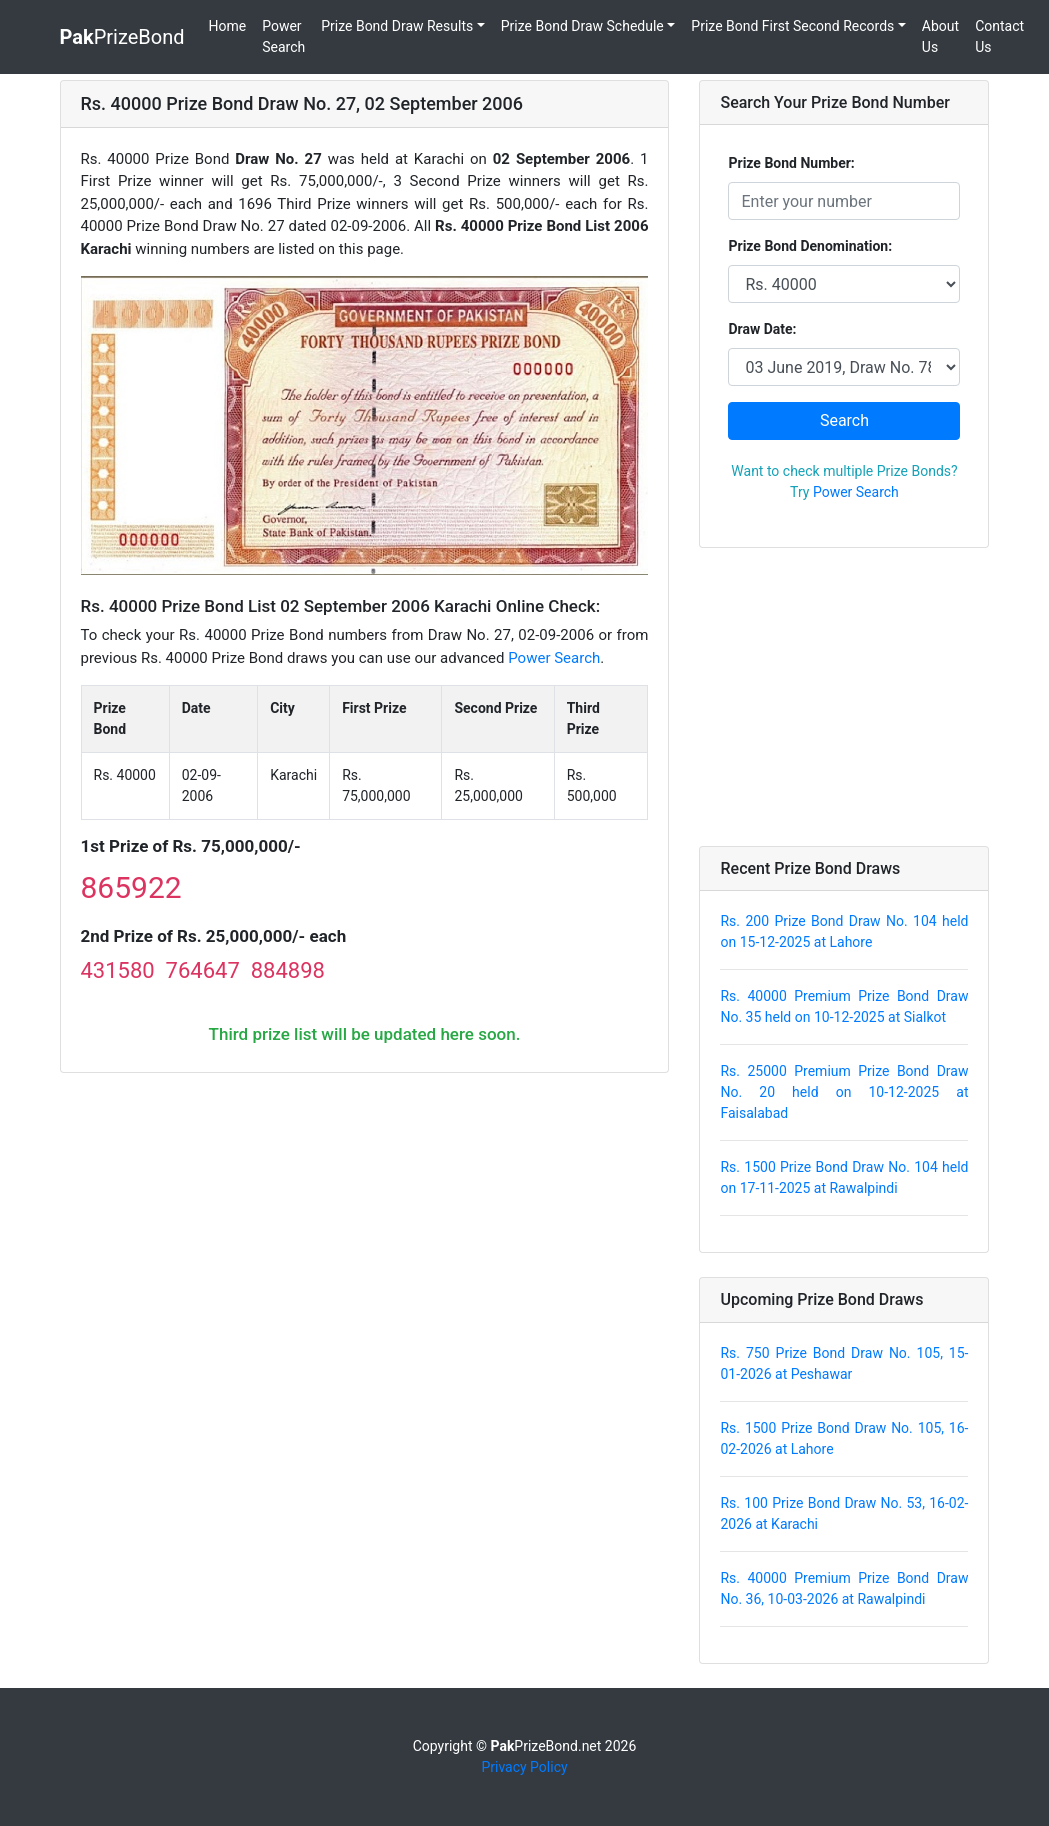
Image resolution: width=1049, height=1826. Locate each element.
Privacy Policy (524, 1767)
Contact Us (999, 36)
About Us (940, 36)
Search (844, 420)
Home (228, 26)
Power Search (283, 36)
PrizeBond (122, 37)
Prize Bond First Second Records (792, 26)
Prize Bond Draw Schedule (582, 26)
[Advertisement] (844, 697)
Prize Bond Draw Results (397, 26)
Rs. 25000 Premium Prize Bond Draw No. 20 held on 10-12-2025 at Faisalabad (844, 1092)
